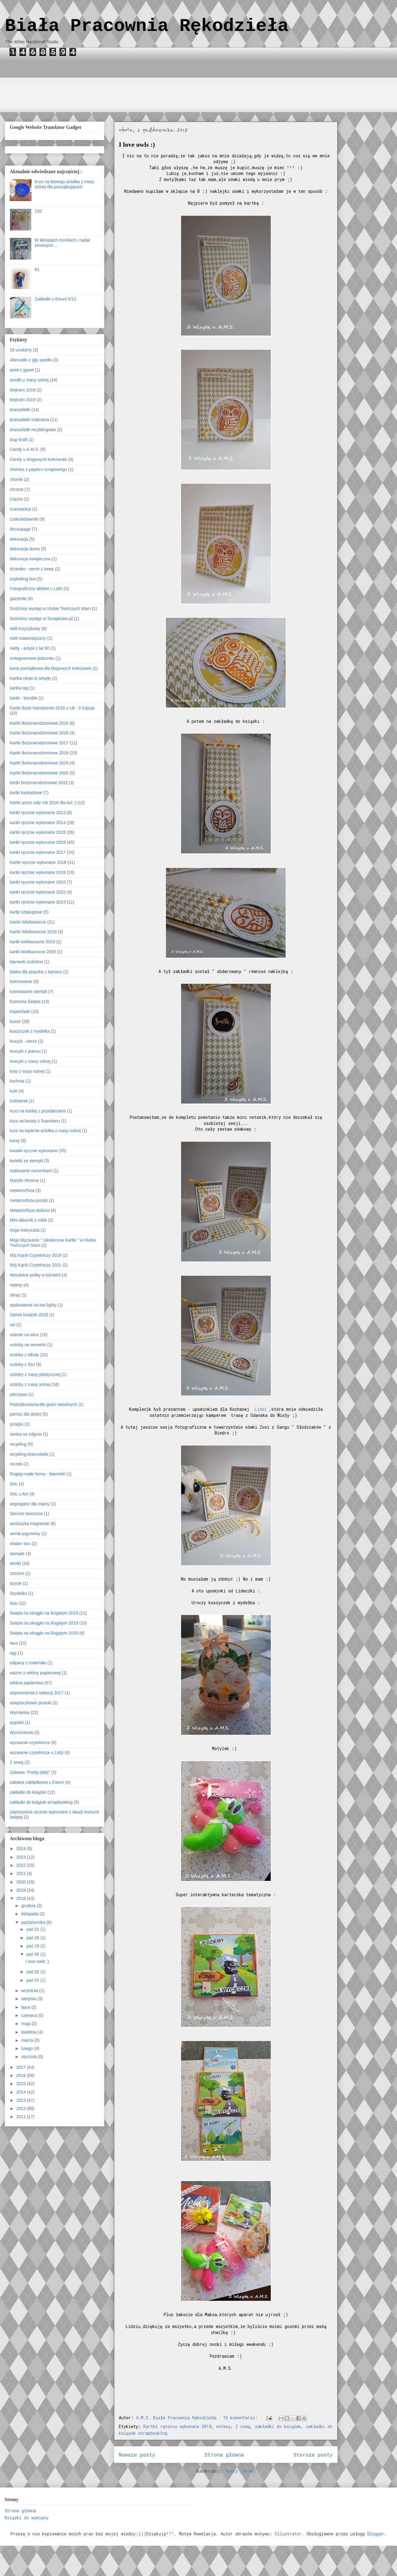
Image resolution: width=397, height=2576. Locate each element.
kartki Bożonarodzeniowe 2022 (39, 782)
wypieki (17, 1722)
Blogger (375, 2534)
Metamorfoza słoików (30, 1210)
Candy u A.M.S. (24, 449)
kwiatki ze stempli (26, 1160)
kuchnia (17, 1080)
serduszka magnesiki (29, 1523)
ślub (14, 1603)
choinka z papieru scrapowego (38, 469)
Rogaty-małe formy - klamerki (37, 1473)
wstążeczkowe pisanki (31, 1702)
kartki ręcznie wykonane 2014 (37, 822)
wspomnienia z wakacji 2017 (36, 1692)
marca (27, 2040)
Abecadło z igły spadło (31, 359)
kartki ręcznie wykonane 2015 (37, 832)
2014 (21, 2092)
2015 (21, 2083)
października (33, 1922)
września (30, 1990)
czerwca (29, 2015)
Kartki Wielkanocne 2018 (33, 931)
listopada (30, 1913)
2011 (21, 2116)
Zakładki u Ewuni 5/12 (55, 299)
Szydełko (18, 1593)
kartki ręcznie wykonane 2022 (37, 892)
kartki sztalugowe (26, 912)
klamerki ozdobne (26, 961)
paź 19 (33, 1946)
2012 (21, 2108)
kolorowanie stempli (28, 991)
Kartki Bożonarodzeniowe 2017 (39, 742)
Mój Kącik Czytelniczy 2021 (35, 1265)
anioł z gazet (22, 369)
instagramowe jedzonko (32, 658)
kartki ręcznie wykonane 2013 (37, 812)
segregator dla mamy (30, 1503)
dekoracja (19, 539)
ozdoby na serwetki (28, 1344)
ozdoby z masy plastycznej (35, 1374)
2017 (21, 2067)
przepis (16, 1424)
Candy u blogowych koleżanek (38, 459)
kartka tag (19, 688)
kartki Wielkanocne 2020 (33, 951)
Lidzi (261, 1409)
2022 (21, 1865)
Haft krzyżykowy (25, 628)
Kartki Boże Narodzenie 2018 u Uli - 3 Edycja (52, 708)
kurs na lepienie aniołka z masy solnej (45, 1130)
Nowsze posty (137, 2454)
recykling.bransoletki (29, 1454)
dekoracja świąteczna (30, 558)
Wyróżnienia (21, 1732)
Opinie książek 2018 (29, 1314)
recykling (18, 1444)
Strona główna (224, 2454)
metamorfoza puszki (29, 1200)
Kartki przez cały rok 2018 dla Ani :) (43, 802)
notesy (223, 2426)
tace (14, 1643)
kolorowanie (21, 981)
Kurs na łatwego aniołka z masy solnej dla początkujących (65, 184)
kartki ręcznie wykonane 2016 (37, 842)
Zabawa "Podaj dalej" (30, 1772)
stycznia (29, 2056)
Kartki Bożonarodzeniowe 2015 (39, 723)
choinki (16, 479)
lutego (27, 2048)
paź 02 (33, 1971)
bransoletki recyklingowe (33, 429)
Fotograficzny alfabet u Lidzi (36, 588)
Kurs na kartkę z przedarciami (38, 1111)
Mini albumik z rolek (28, 1220)
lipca (26, 2007)
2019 (21, 1890)
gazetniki (18, 598)
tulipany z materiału (28, 1662)
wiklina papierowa (26, 1682)
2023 (21, 1857)
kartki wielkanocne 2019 (32, 941)
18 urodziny (21, 349)
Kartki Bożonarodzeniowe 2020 (39, 772)
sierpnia (29, 1998)
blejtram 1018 (22, 389)
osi (12, 1324)
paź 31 (33, 1929)
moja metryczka (24, 1230)
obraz (15, 1295)
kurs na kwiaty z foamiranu (35, 1121)
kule (14, 1090)
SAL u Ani (19, 1493)
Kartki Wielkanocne (28, 922)
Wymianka (19, 1712)
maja (26, 2023)
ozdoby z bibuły (24, 1354)
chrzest (16, 489)
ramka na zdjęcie (26, 1434)
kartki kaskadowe (26, 792)
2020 (21, 1882)
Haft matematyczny (28, 638)
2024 (21, 1848)
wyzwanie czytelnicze (30, 1742)
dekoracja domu (25, 548)
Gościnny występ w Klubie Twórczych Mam (50, 608)
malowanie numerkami (31, 1170)
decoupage (20, 529)
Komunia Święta (25, 1001)
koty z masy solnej (27, 1071)
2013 (21, 2100)
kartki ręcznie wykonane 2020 (37, 882)
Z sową (242, 2426)
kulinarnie (19, 1100)
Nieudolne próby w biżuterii (35, 1275)
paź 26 (33, 1937)
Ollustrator (288, 2534)
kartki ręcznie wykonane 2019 (37, 872)
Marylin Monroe (24, 1180)
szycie (16, 1583)
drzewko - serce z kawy (32, 568)
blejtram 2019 (22, 399)
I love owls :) (137, 144)
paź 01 (33, 1980)
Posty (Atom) (240, 2471)
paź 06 (33, 1954)
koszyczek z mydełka (29, 1031)
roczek (16, 1463)
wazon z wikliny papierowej (35, 1672)
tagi (13, 1653)
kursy (15, 1140)
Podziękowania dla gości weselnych (43, 1404)
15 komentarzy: (241, 2417)
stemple (17, 1553)
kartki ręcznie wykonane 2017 (37, 852)
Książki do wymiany (26, 2518)
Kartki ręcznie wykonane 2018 (177, 2426)
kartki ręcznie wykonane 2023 (37, 902)
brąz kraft (18, 439)
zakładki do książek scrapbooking (41, 1802)
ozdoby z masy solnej (30, 1384)
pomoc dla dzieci (25, 1414)
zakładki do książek (278, 2426)
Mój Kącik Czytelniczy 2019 (35, 1255)
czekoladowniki (24, 519)
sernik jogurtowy (25, 1533)
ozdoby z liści (22, 1364)
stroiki (15, 1563)
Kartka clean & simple (30, 678)
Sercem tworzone (26, 1513)
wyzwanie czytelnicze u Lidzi (36, 1752)
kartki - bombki (23, 698)
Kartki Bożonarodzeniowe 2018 (39, 752)
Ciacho (16, 499)
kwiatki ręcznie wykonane (34, 1150)
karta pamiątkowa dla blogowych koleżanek (50, 668)
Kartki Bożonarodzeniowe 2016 (39, 732)
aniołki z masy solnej (29, 379)
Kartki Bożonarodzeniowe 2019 (39, 762)
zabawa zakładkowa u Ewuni (37, 1782)
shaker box (20, 1543)
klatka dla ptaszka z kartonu (36, 971)
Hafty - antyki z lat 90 (29, 648)
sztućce (17, 1573)
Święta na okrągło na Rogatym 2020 (44, 1633)
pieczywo (18, 1394)
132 (38, 211)
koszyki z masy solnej (30, 1061)
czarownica (20, 509)
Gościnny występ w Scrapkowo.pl (41, 618)
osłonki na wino (24, 1334)
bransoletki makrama (29, 419)
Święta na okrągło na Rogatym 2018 (44, 1613)
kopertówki (20, 1011)
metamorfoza (22, 1190)
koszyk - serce (23, 1041)
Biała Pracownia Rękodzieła (147, 26)
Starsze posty (313, 2454)
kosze (15, 1021)
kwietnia (29, 2032)
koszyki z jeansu (25, 1051)
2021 (21, 1873)
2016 (21, 2075)
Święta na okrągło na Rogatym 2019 (44, 1623)
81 (37, 269)
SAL (14, 1483)
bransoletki (20, 409)
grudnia (29, 1905)
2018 (21, 1898)
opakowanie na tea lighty (33, 1305)
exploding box (23, 578)
